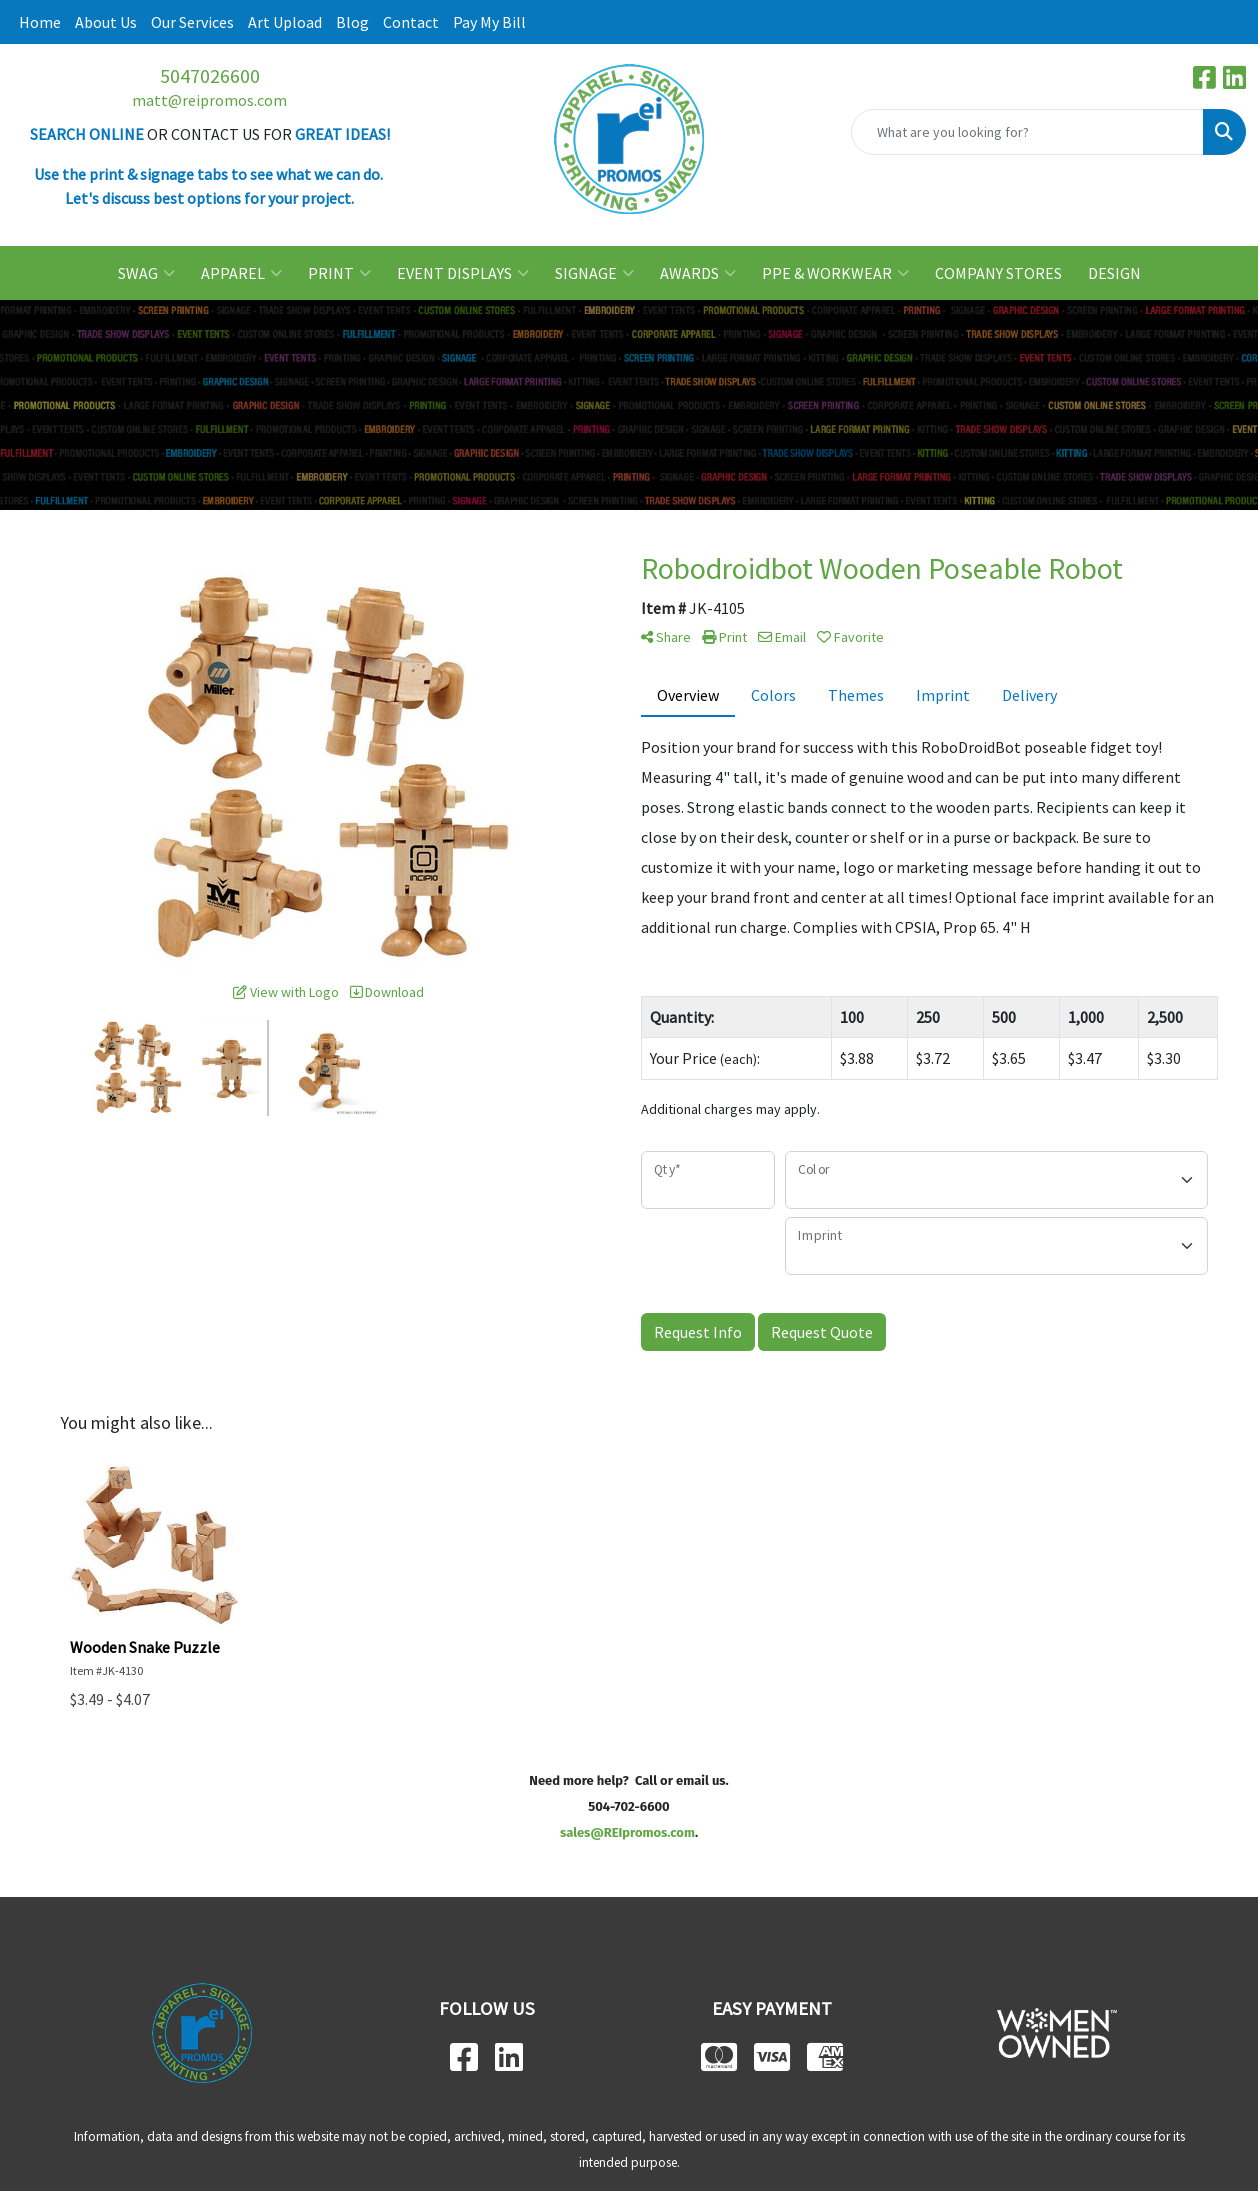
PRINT (339, 273)
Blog (352, 22)
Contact (411, 22)
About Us (106, 22)
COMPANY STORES (998, 273)
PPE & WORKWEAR (835, 273)
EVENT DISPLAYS (463, 273)
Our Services (192, 22)
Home (40, 22)
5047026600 (210, 75)
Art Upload (285, 22)
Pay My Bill (489, 22)
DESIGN (1114, 273)
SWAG (146, 273)
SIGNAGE (594, 273)
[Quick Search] (1027, 132)
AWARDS (698, 273)
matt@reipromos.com (209, 100)
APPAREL (241, 273)
